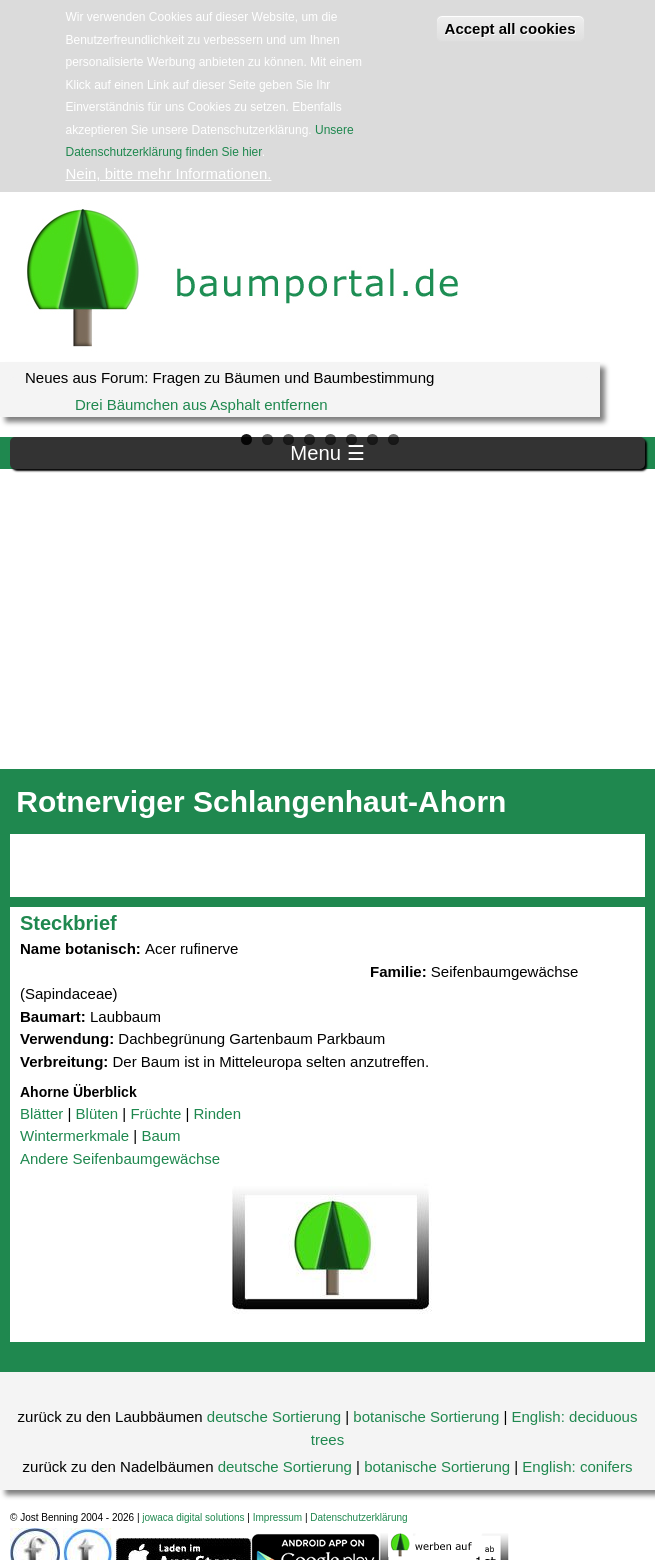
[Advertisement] (327, 619)
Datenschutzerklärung (358, 1517)
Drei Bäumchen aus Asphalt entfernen (201, 404)
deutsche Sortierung (274, 1416)
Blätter (41, 1113)
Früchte (155, 1113)
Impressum (277, 1517)
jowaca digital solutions (193, 1517)
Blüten (97, 1113)
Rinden (217, 1113)
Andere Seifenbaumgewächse (120, 1158)
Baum (160, 1135)
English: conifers (577, 1466)
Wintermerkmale (74, 1135)
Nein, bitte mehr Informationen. (169, 173)
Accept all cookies (510, 28)
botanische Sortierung (426, 1416)
